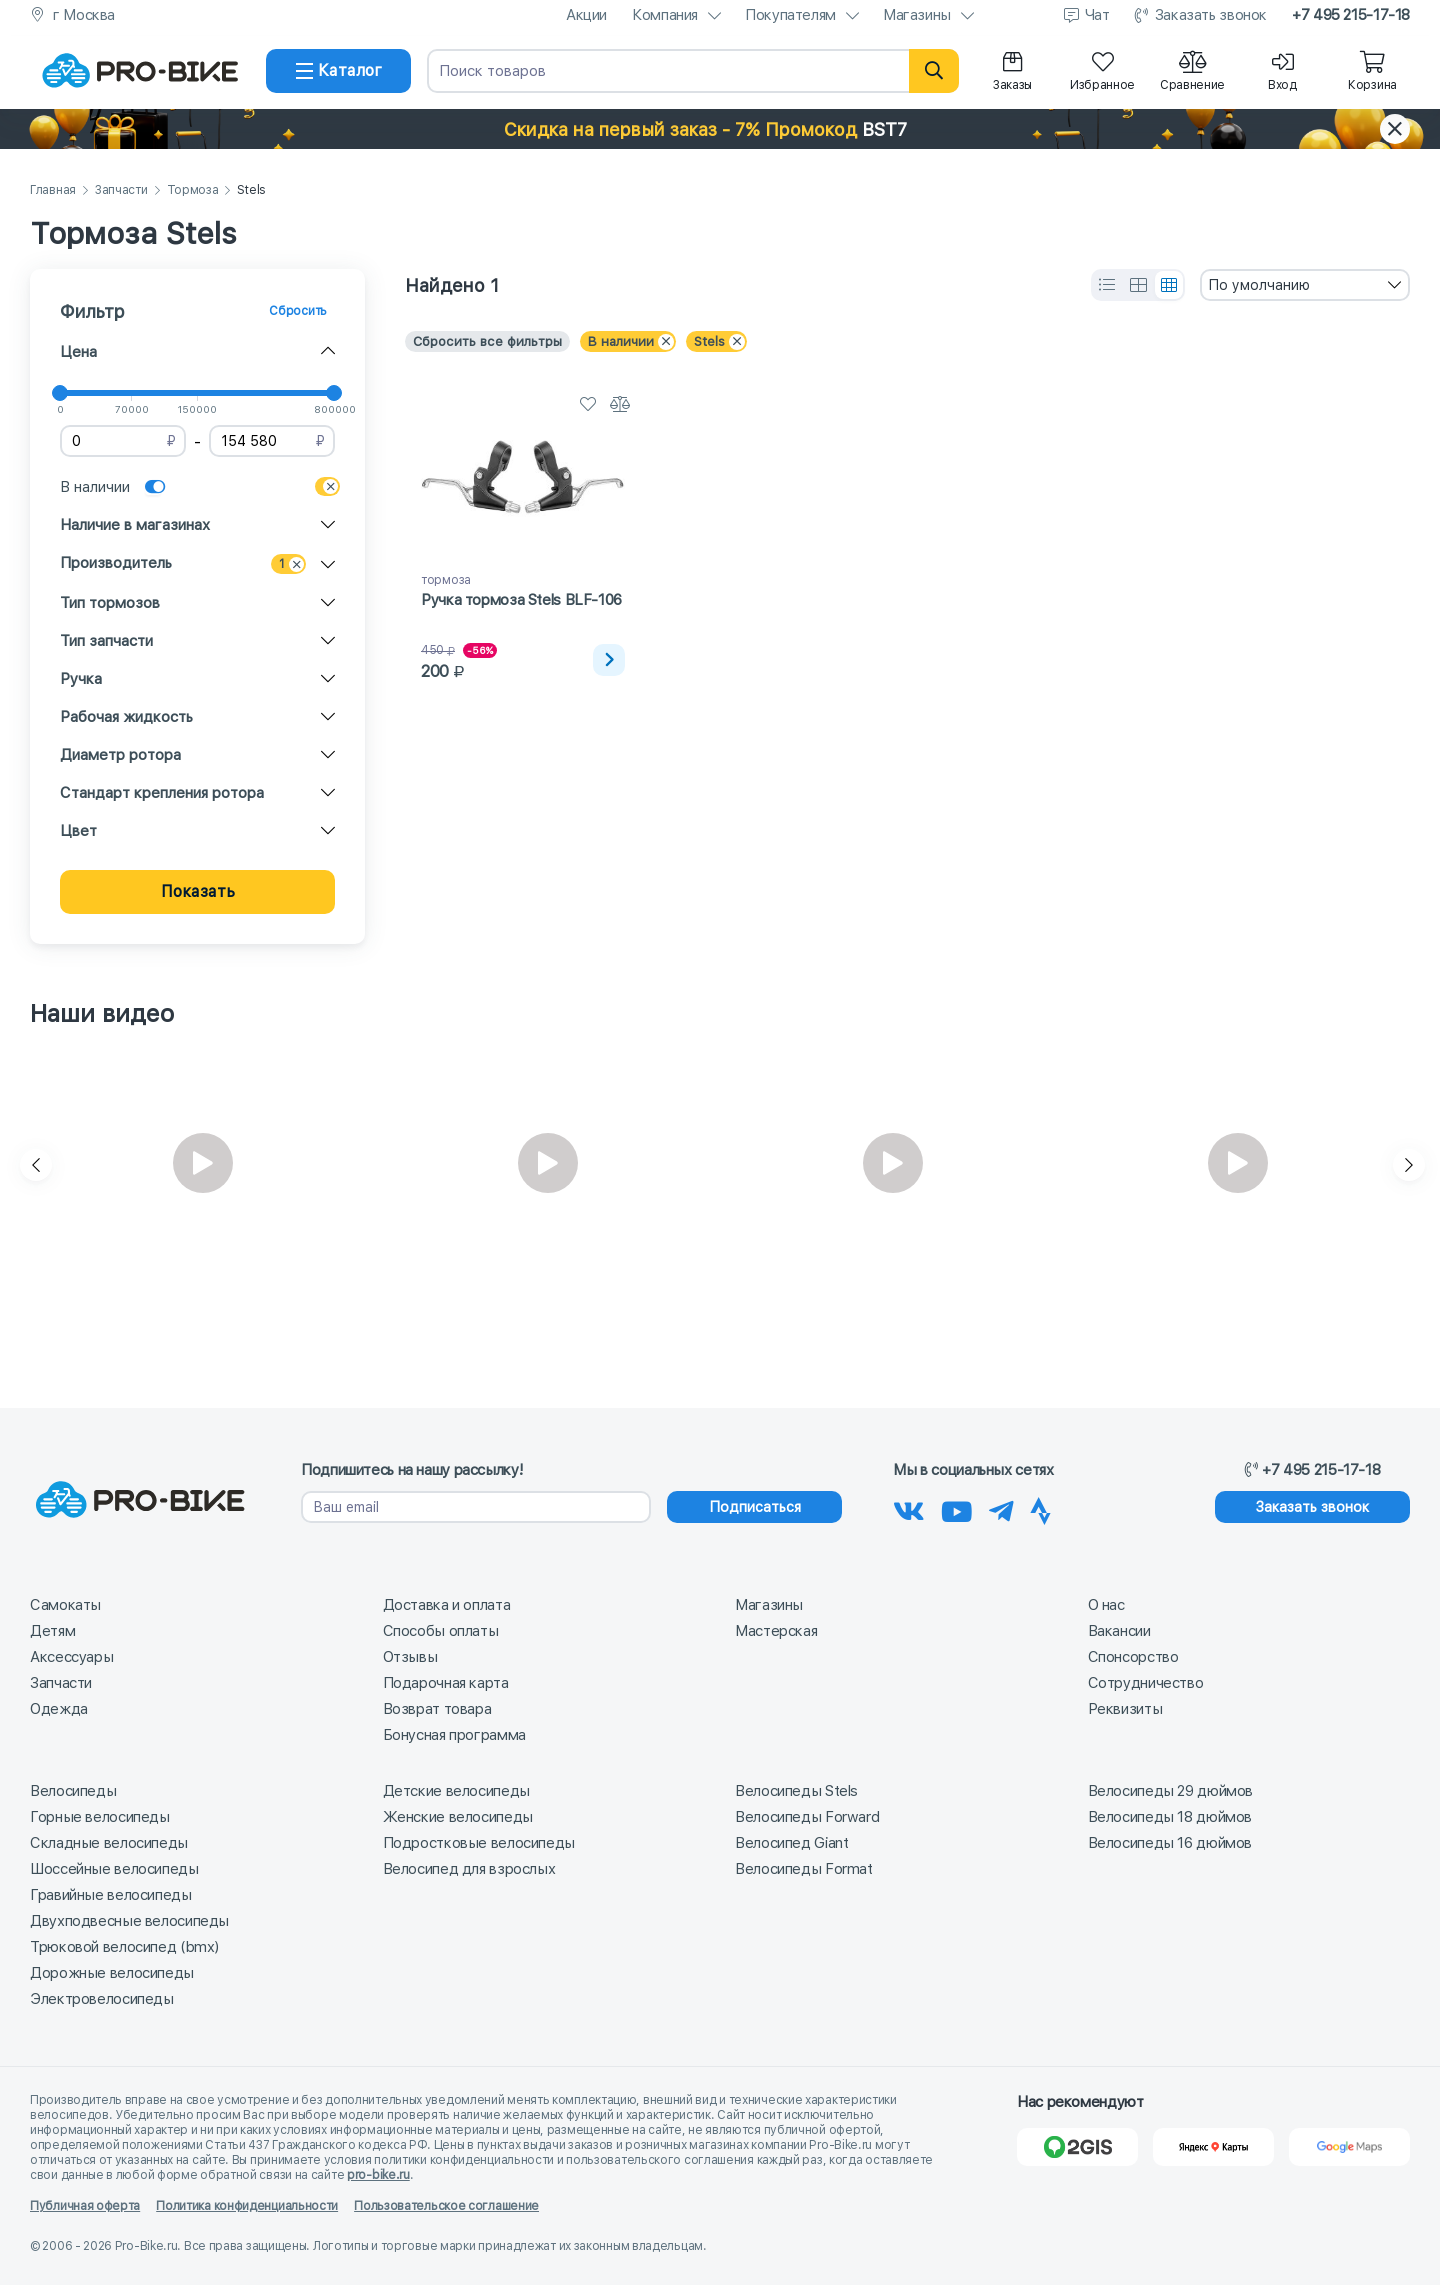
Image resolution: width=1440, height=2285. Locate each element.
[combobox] (1305, 285)
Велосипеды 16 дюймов (1170, 1843)
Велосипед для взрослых (469, 1869)
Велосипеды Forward (807, 1817)
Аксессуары (71, 1657)
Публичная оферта (85, 2206)
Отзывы (410, 1657)
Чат (1097, 15)
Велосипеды (73, 1791)
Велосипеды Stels (796, 1791)
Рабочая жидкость (126, 717)
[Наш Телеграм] (1001, 1508)
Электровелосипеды (102, 1999)
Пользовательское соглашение (446, 2206)
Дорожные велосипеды (112, 1973)
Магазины (917, 15)
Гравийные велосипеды (111, 1895)
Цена (78, 352)
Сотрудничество (1146, 1683)
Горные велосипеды (100, 1817)
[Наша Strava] (1040, 1508)
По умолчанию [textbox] (1259, 285)
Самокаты (65, 1605)
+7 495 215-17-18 (1351, 15)
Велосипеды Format (804, 1869)
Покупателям (790, 15)
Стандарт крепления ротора (162, 793)
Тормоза (193, 190)
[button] (720, 129)
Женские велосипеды (458, 1817)
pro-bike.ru (378, 2175)
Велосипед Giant (791, 1843)
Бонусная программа (454, 1735)
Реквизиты (1125, 1709)
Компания (665, 15)
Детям (52, 1631)
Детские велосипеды (456, 1791)
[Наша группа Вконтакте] (909, 1508)
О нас (1106, 1605)
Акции (586, 15)
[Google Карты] (1349, 2147)
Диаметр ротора (120, 755)
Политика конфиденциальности (247, 2206)
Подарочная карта (446, 1683)
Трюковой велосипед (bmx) (124, 1947)
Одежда (59, 1709)
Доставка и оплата (447, 1605)
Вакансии (1119, 1631)
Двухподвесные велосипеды (129, 1921)
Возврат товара (437, 1709)
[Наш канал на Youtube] (957, 1508)
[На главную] (140, 71)
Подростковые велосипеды (479, 1843)
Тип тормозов (110, 603)
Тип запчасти (106, 641)
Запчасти (121, 190)
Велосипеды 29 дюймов (1171, 1791)
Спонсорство (1133, 1657)
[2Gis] (1077, 2147)
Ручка (81, 679)
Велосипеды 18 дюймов (1170, 1817)
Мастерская (776, 1631)
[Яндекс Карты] (1213, 2147)
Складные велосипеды (109, 1843)
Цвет (78, 831)
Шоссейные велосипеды (114, 1869)
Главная (53, 190)
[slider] (60, 393)
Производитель (116, 563)
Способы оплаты (441, 1631)
